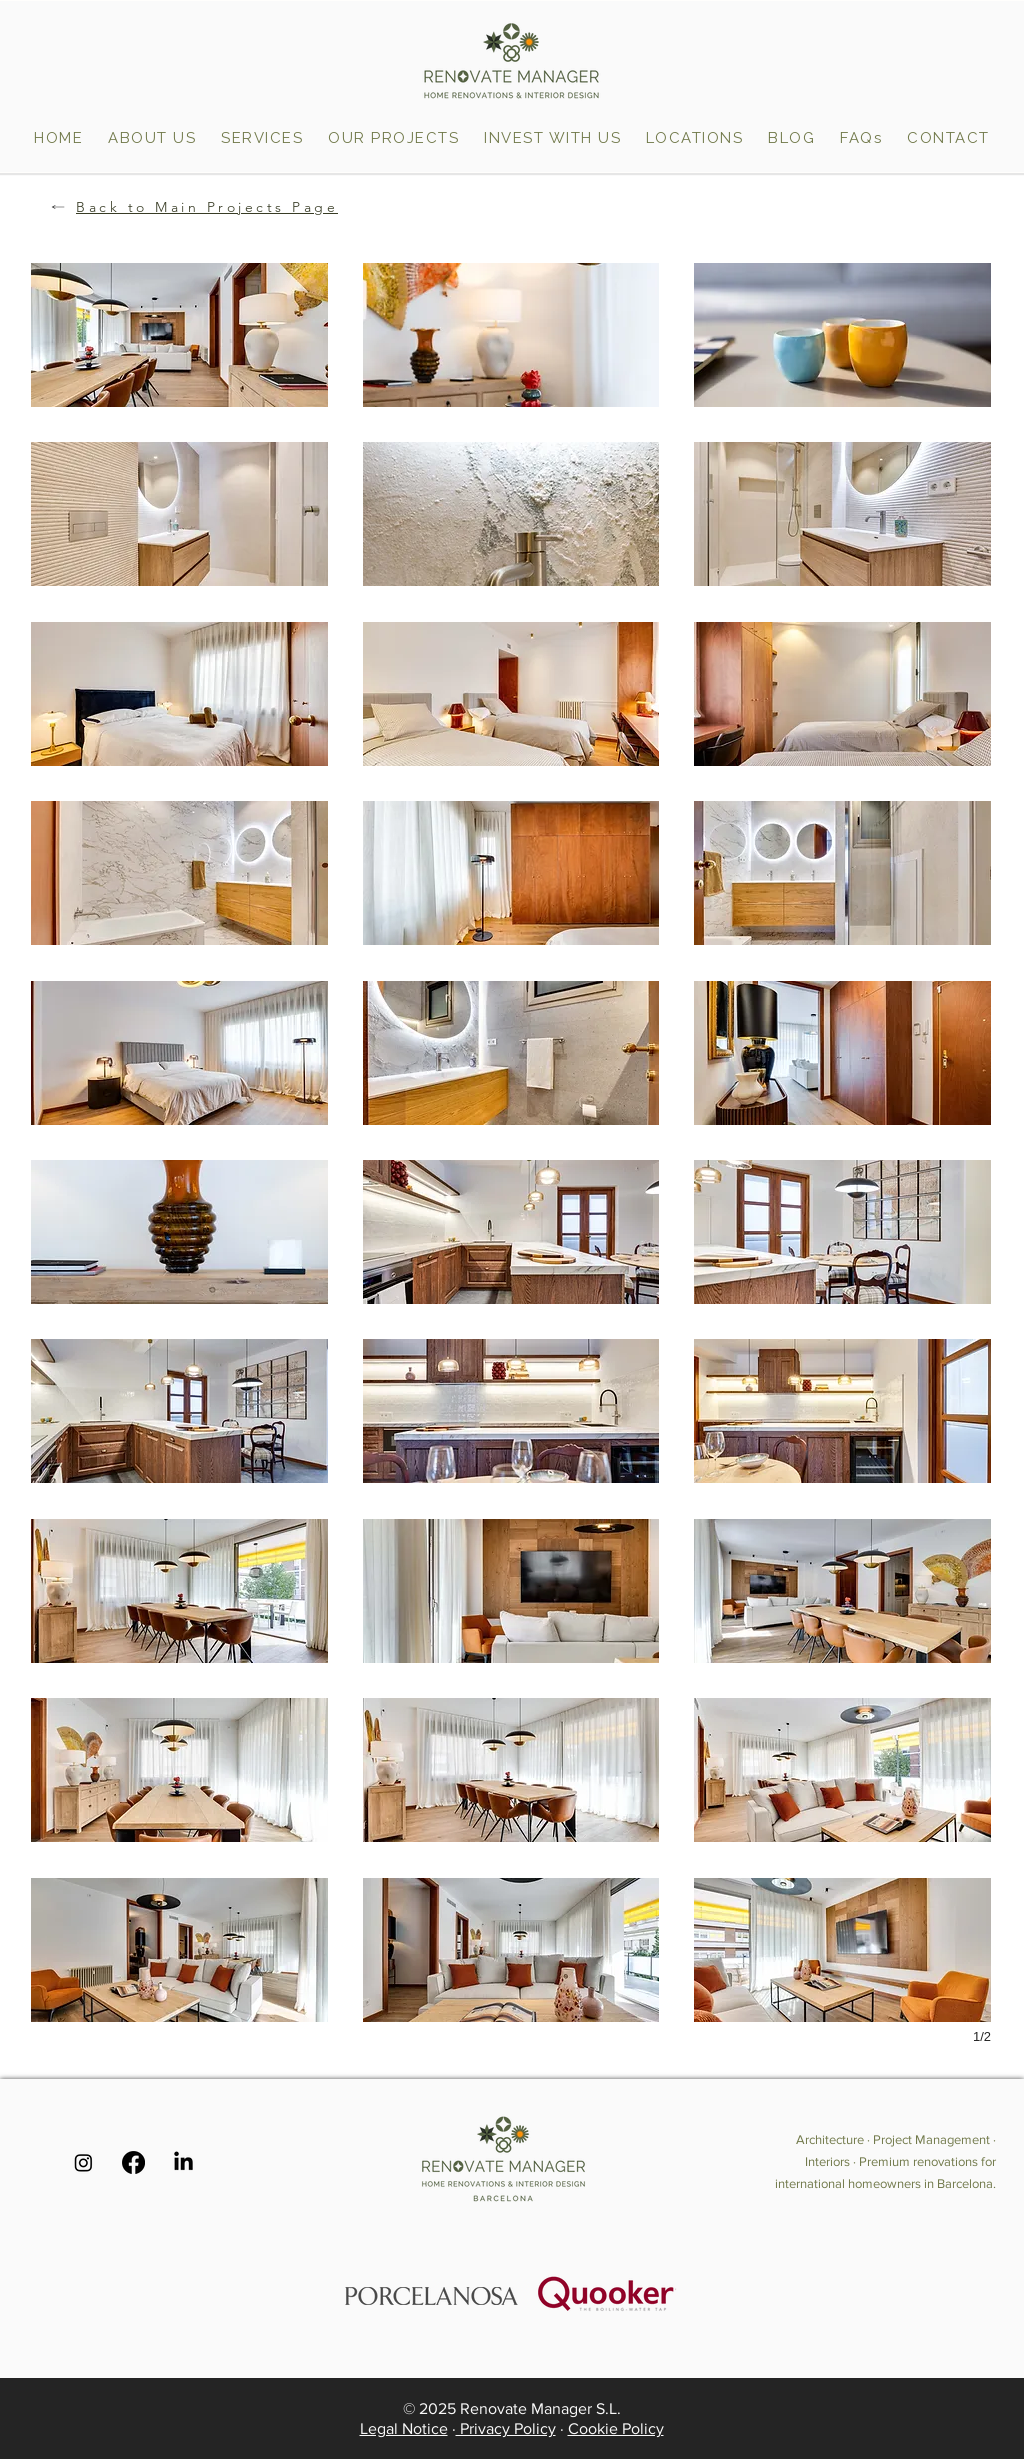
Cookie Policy (616, 2428)
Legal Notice (404, 2428)
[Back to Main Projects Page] (186, 207)
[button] (694, 138)
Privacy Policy (506, 2428)
